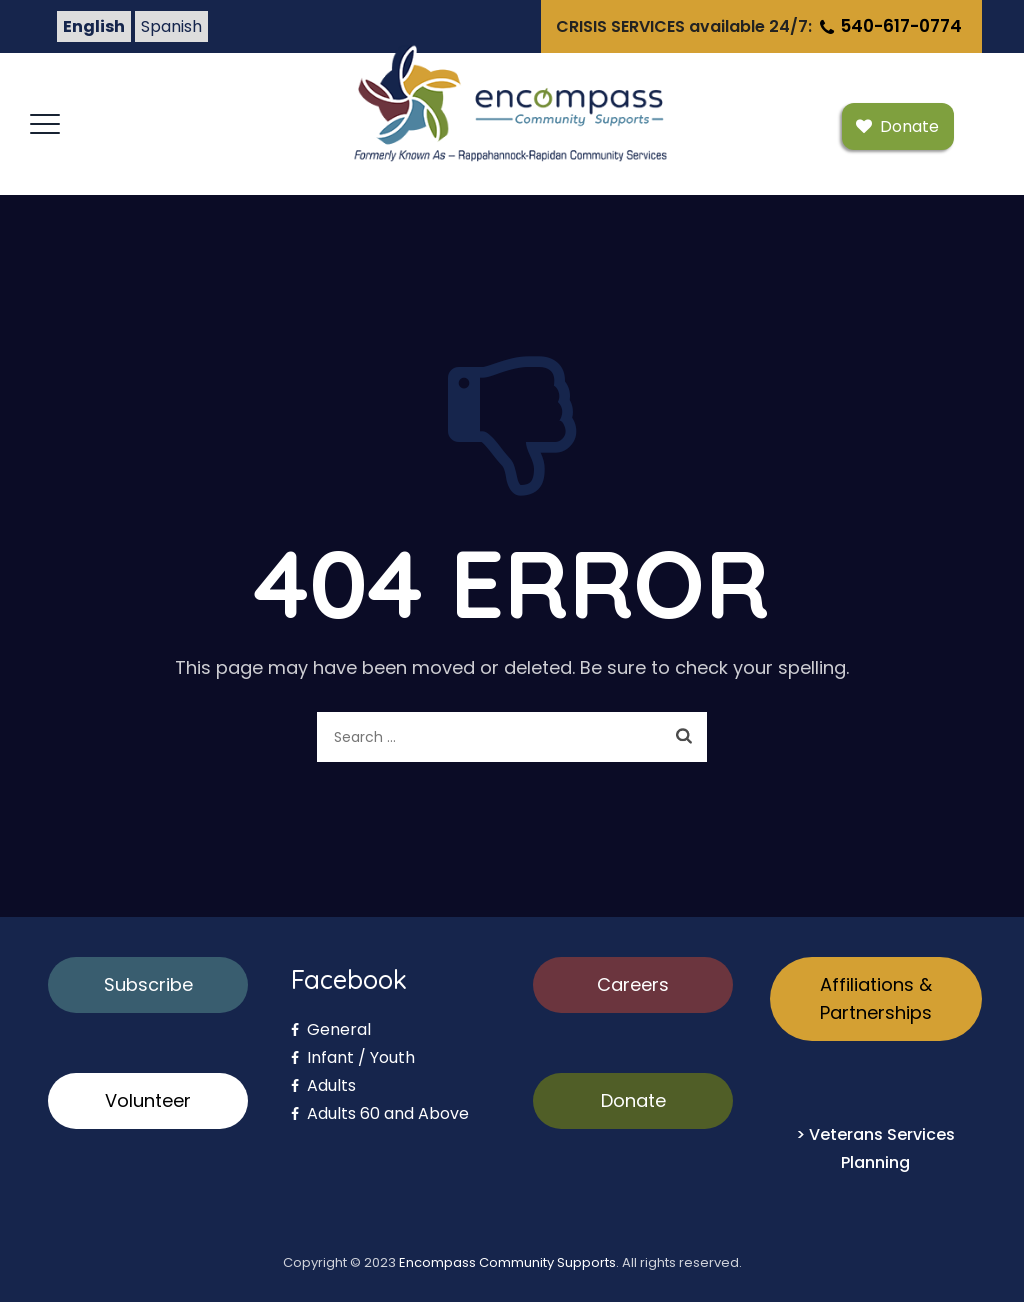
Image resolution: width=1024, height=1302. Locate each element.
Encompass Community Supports (507, 1262)
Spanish (171, 26)
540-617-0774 (889, 26)
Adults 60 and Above (380, 1113)
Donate (633, 1100)
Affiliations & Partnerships (876, 998)
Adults (323, 1085)
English (94, 26)
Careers (633, 984)
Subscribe (148, 984)
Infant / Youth (353, 1057)
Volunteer (148, 1100)
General (331, 1029)
